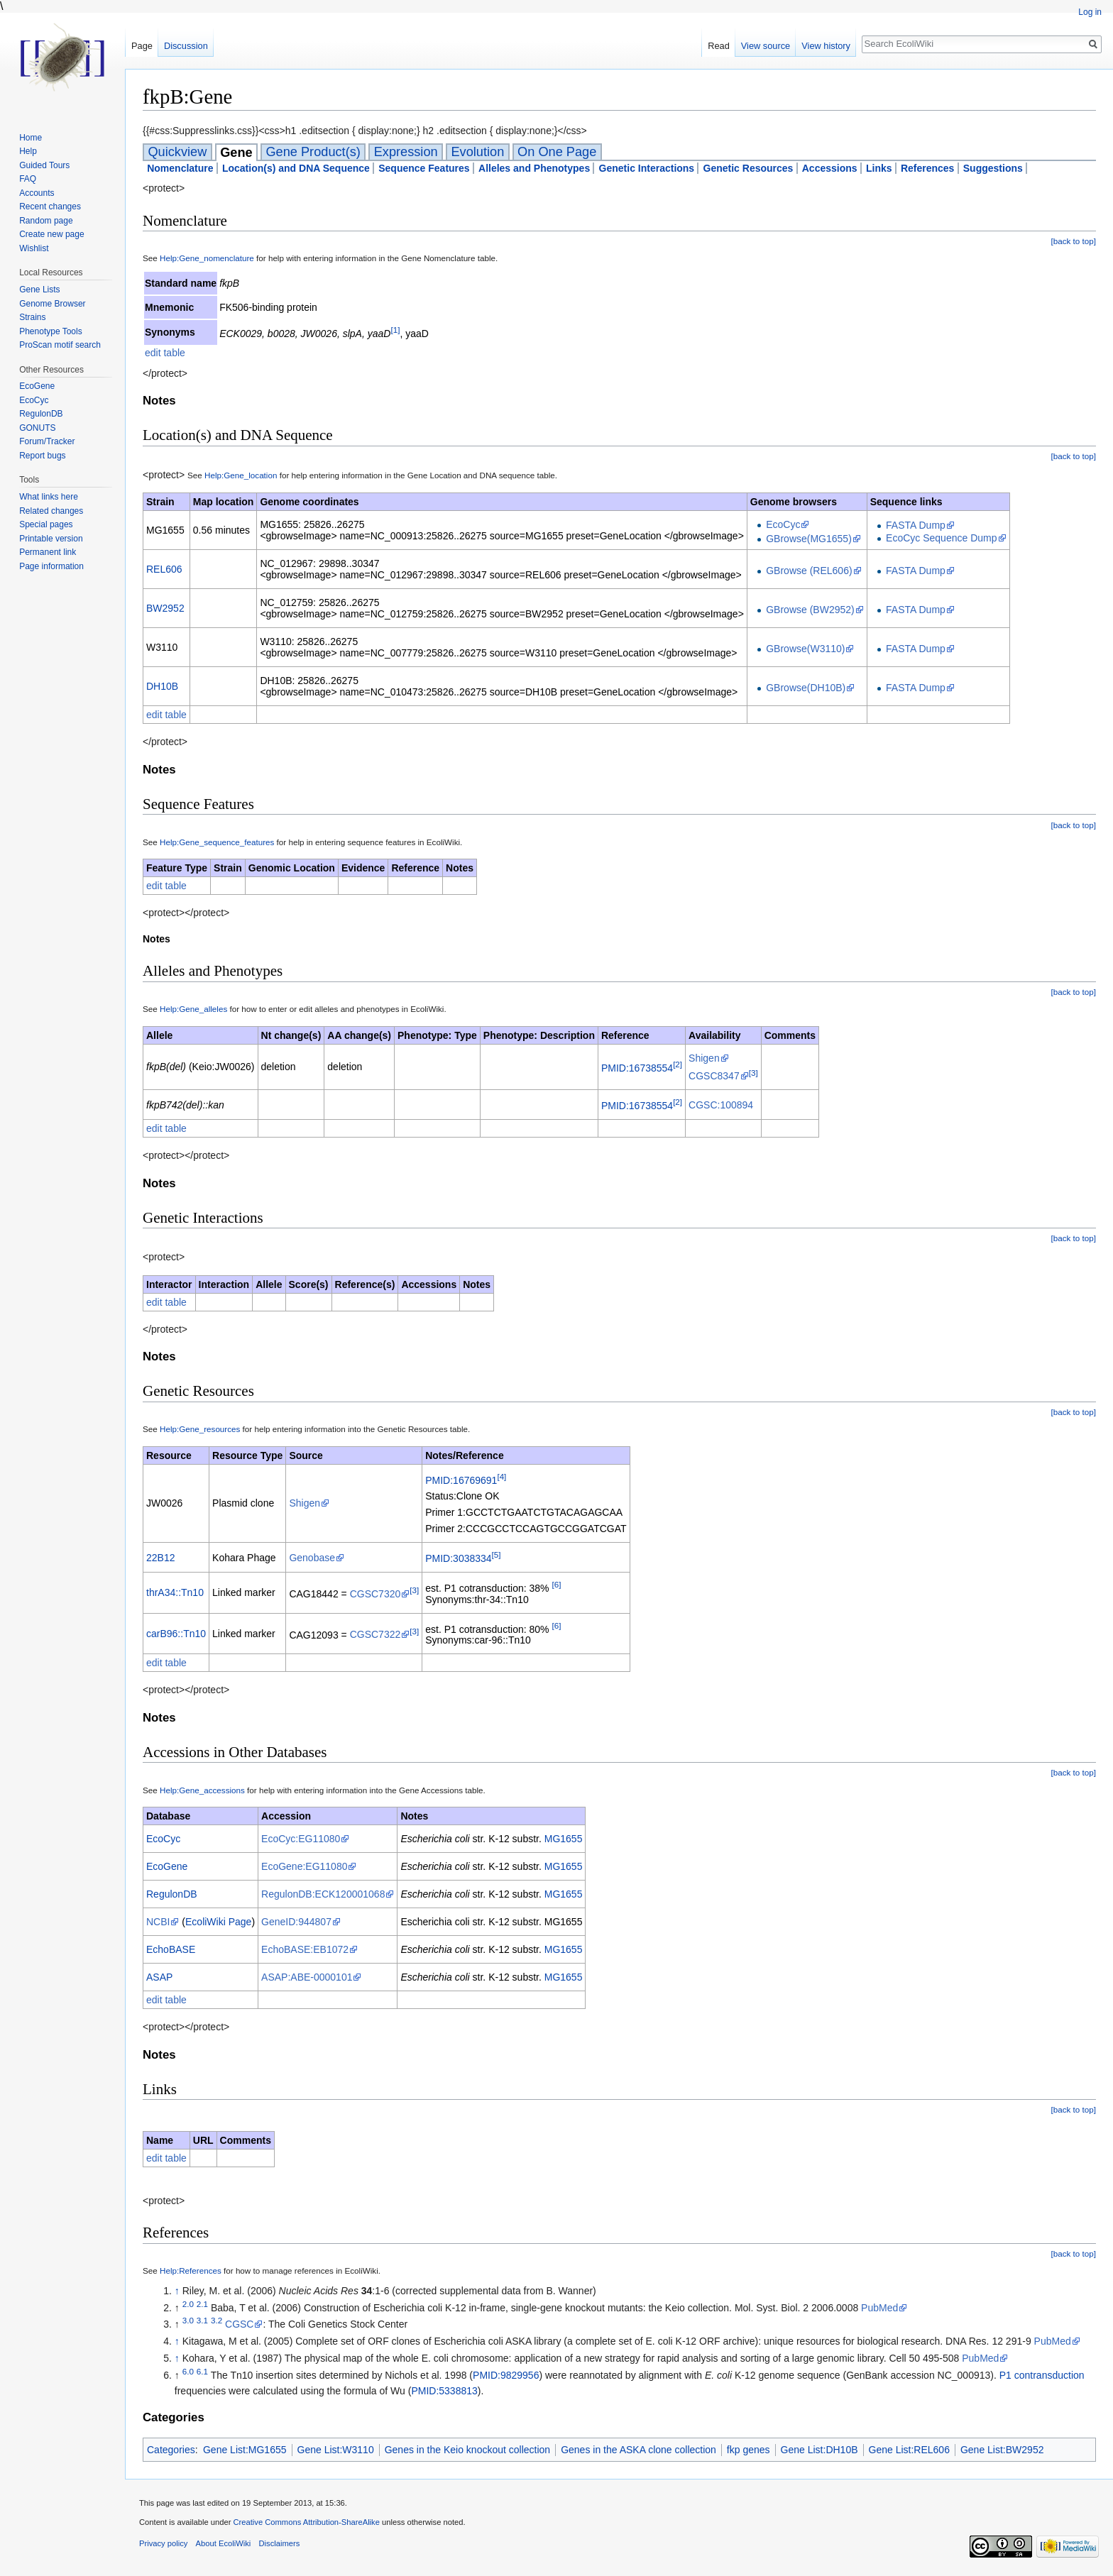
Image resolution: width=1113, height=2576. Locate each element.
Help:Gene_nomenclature (207, 258)
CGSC (239, 2324)
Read (719, 45)
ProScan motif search (60, 345)
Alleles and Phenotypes (534, 168)
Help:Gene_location (240, 475)
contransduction (1049, 2375)
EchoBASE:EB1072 (305, 1949)
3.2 (216, 2320)
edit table (165, 352)
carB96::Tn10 (176, 1633)
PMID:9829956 (506, 2375)
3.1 (202, 2320)
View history (825, 45)
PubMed (879, 2307)
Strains (32, 317)
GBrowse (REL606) (809, 570)
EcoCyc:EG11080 (300, 1838)
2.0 (188, 2303)
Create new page (51, 234)
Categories (171, 2449)
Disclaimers (279, 2543)
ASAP (159, 1977)
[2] (677, 1064)
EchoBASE (170, 1949)
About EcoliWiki (223, 2543)
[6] (556, 1584)
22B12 (160, 1557)
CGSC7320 (375, 1594)
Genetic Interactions (647, 168)
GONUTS (37, 428)
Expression (406, 152)
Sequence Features (423, 168)
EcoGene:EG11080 (304, 1866)
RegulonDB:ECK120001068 (323, 1894)
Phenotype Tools (50, 331)
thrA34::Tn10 (175, 1592)
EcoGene (166, 1866)
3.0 (188, 2320)
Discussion (186, 45)
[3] (753, 1072)
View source (765, 45)
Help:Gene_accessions (202, 1790)
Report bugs (42, 456)
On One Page (556, 152)
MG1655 (563, 1838)
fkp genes (748, 2449)
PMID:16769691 (461, 1479)
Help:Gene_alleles (193, 1008)
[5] (496, 1554)
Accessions (829, 168)
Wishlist (33, 248)
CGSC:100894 (721, 1105)
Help (28, 151)
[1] (395, 329)
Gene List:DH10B (819, 2449)
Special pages (45, 524)
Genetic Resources (748, 168)
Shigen (704, 1058)
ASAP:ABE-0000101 (306, 1977)
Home (30, 138)
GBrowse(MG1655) (809, 538)
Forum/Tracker (47, 441)
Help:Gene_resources (200, 1428)
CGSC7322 (375, 1634)
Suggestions (993, 168)
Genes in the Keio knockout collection (467, 2449)
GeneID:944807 (296, 1921)
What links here (48, 497)
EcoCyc (783, 524)
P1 (1005, 2375)
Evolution (477, 152)
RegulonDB (171, 1894)
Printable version (50, 539)
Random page (45, 221)
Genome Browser (52, 304)
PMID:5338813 (444, 2390)
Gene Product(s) (312, 152)
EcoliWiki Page (218, 1921)
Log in (1090, 12)
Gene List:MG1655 (245, 2449)
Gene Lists (39, 290)
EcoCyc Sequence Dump (941, 538)
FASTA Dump (915, 525)
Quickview (177, 152)
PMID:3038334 (458, 1558)
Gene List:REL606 (909, 2449)
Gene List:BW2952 (1002, 2449)
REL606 (164, 569)
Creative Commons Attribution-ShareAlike (306, 2522)
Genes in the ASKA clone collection (638, 2449)
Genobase (312, 1557)
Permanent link (47, 552)
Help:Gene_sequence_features (217, 842)
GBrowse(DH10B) (805, 687)
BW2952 (165, 608)
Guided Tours (44, 165)
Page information (51, 566)
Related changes (51, 511)
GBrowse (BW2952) (810, 609)
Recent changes (50, 206)
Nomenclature (180, 168)
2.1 (202, 2303)
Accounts (36, 193)
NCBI (158, 1921)
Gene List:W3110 (335, 2449)
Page (142, 45)
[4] (501, 1476)
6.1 (202, 2371)
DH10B (162, 686)
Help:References (190, 2270)
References (928, 168)
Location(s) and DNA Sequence (296, 168)
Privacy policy (163, 2543)
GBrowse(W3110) (805, 648)
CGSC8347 (714, 1075)
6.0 (188, 2371)
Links (879, 168)
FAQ (27, 179)
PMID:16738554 (637, 1068)
